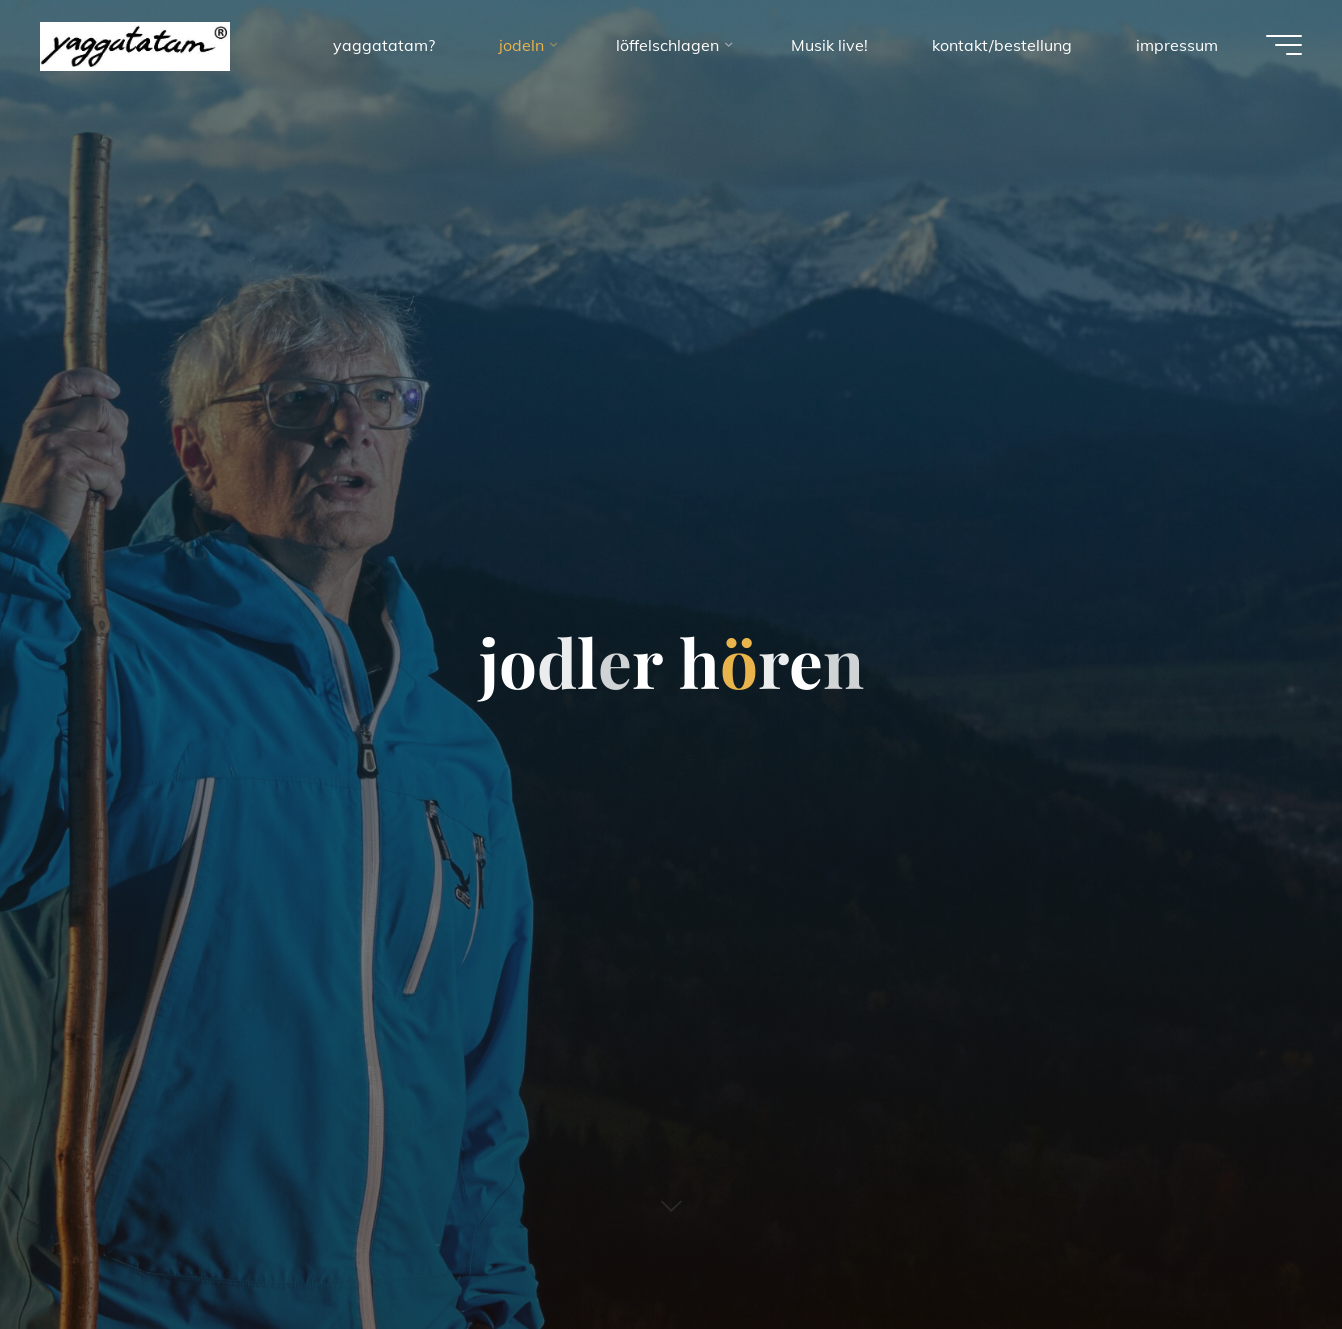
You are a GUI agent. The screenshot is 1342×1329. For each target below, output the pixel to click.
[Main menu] (1284, 45)
